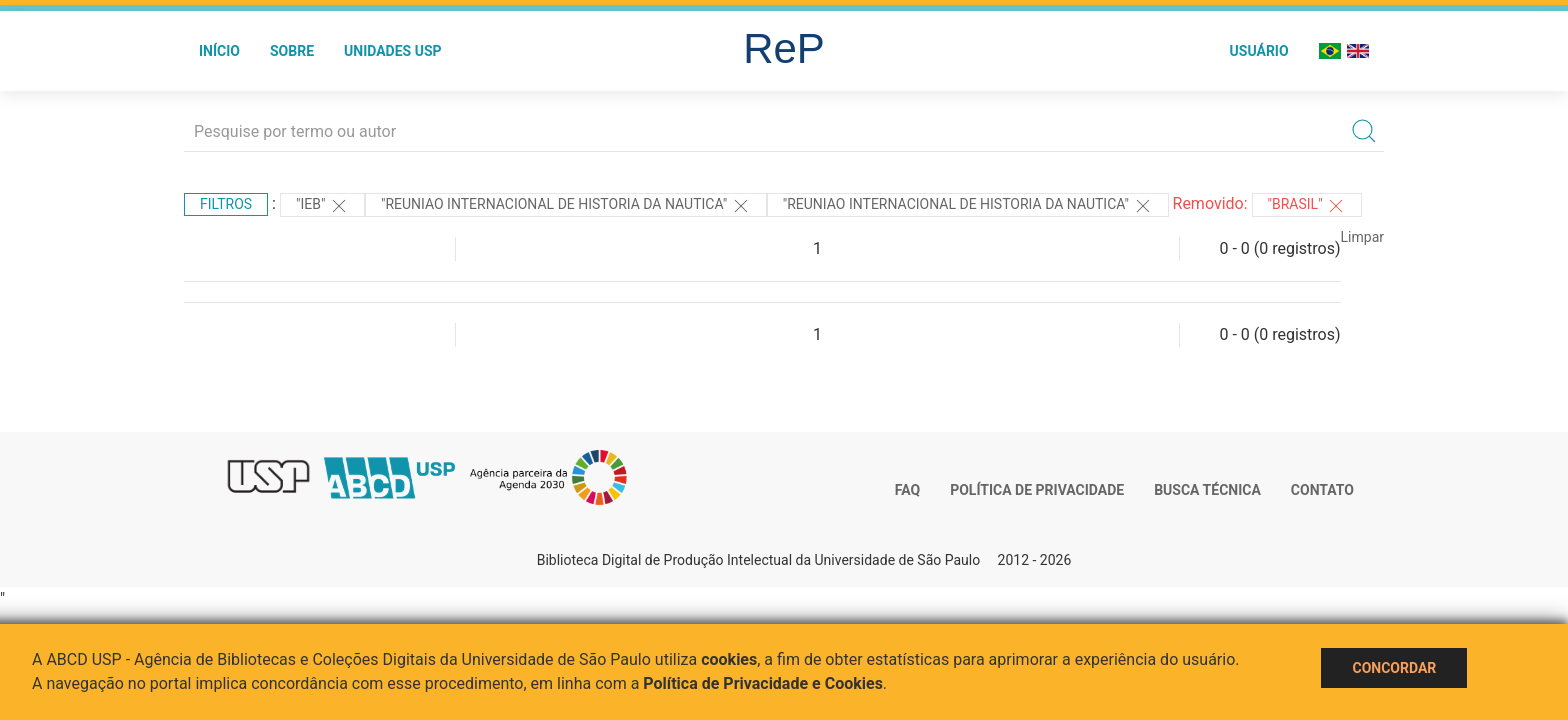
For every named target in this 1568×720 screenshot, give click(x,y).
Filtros (226, 204)
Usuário (1259, 51)
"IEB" (322, 206)
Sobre (292, 51)
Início (219, 51)
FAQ (907, 490)
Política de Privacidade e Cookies (763, 683)
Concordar (1394, 668)
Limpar (1362, 237)
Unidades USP (393, 51)
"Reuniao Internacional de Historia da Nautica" (566, 206)
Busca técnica (1207, 490)
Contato (1322, 490)
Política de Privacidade (1037, 490)
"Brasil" (1307, 206)
